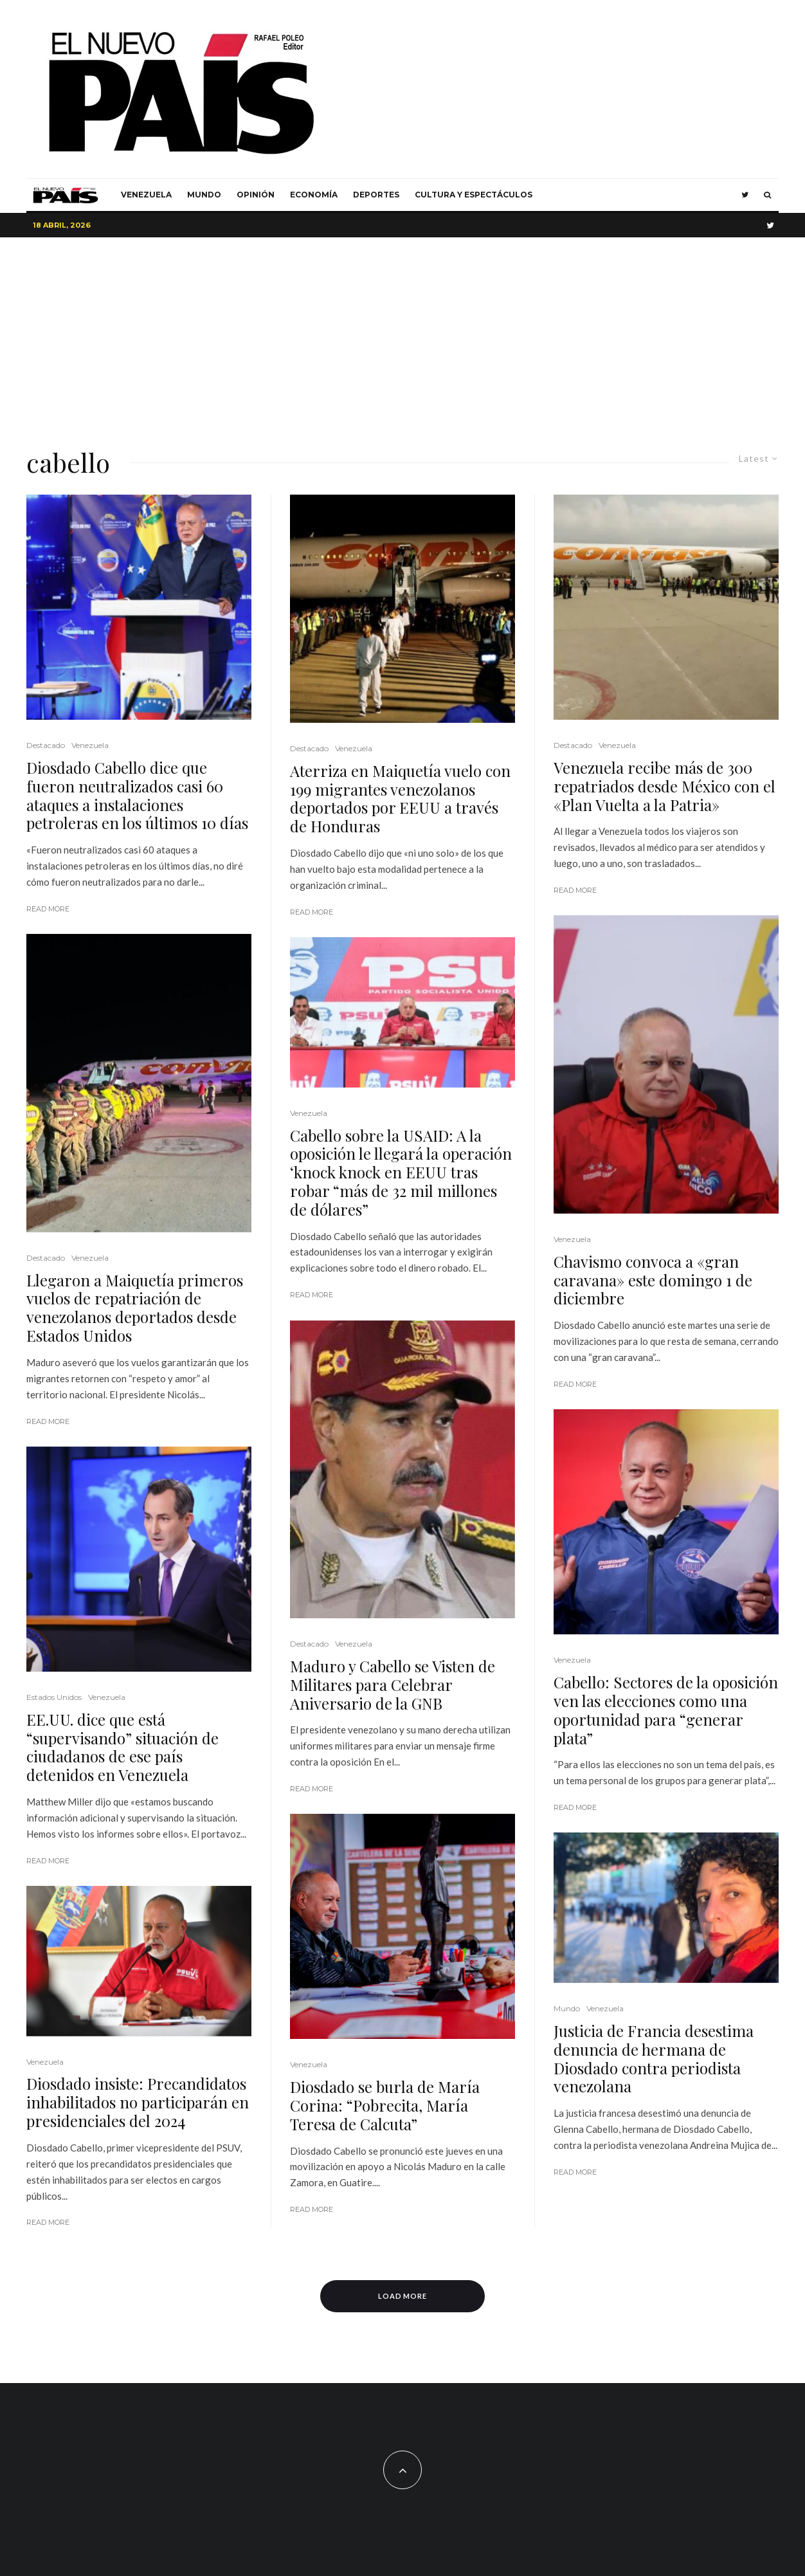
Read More (47, 908)
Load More (403, 2296)
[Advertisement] (402, 334)
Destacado (45, 745)
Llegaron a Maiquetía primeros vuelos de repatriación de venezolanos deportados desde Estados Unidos (134, 1308)
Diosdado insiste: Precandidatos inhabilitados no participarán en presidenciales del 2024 (137, 2102)
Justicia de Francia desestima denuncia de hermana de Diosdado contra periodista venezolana (654, 2059)
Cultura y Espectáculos (473, 194)
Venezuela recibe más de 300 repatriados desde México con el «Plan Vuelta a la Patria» (664, 786)
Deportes (376, 194)
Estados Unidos (54, 1697)
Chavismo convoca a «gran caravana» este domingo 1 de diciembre (653, 1280)
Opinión (256, 194)
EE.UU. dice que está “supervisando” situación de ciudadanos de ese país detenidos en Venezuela (122, 1747)
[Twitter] (745, 195)
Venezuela (146, 194)
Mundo (204, 194)
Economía (314, 194)
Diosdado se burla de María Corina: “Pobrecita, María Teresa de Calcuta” (385, 2105)
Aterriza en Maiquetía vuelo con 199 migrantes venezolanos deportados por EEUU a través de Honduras (400, 799)
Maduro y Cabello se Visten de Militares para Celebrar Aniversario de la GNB (392, 1684)
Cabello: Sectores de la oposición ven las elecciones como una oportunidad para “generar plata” (666, 1710)
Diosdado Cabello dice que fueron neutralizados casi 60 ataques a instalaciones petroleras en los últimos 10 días (137, 795)
